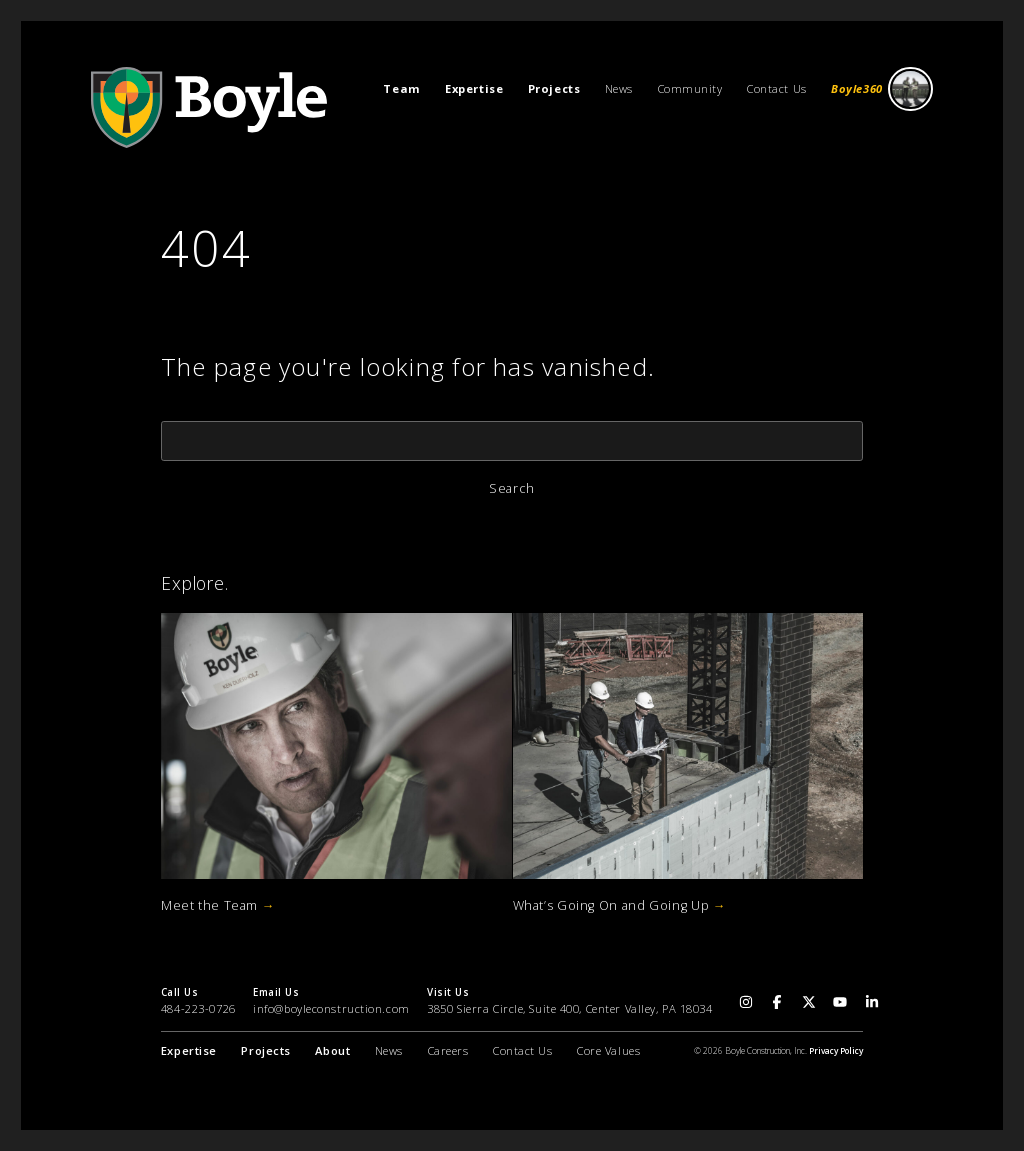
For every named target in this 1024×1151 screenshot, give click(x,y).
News (619, 88)
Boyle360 (882, 89)
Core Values (608, 1050)
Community (690, 88)
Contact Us (777, 88)
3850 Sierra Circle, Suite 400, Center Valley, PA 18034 (569, 1008)
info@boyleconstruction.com (331, 1008)
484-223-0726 (198, 1008)
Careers (448, 1050)
